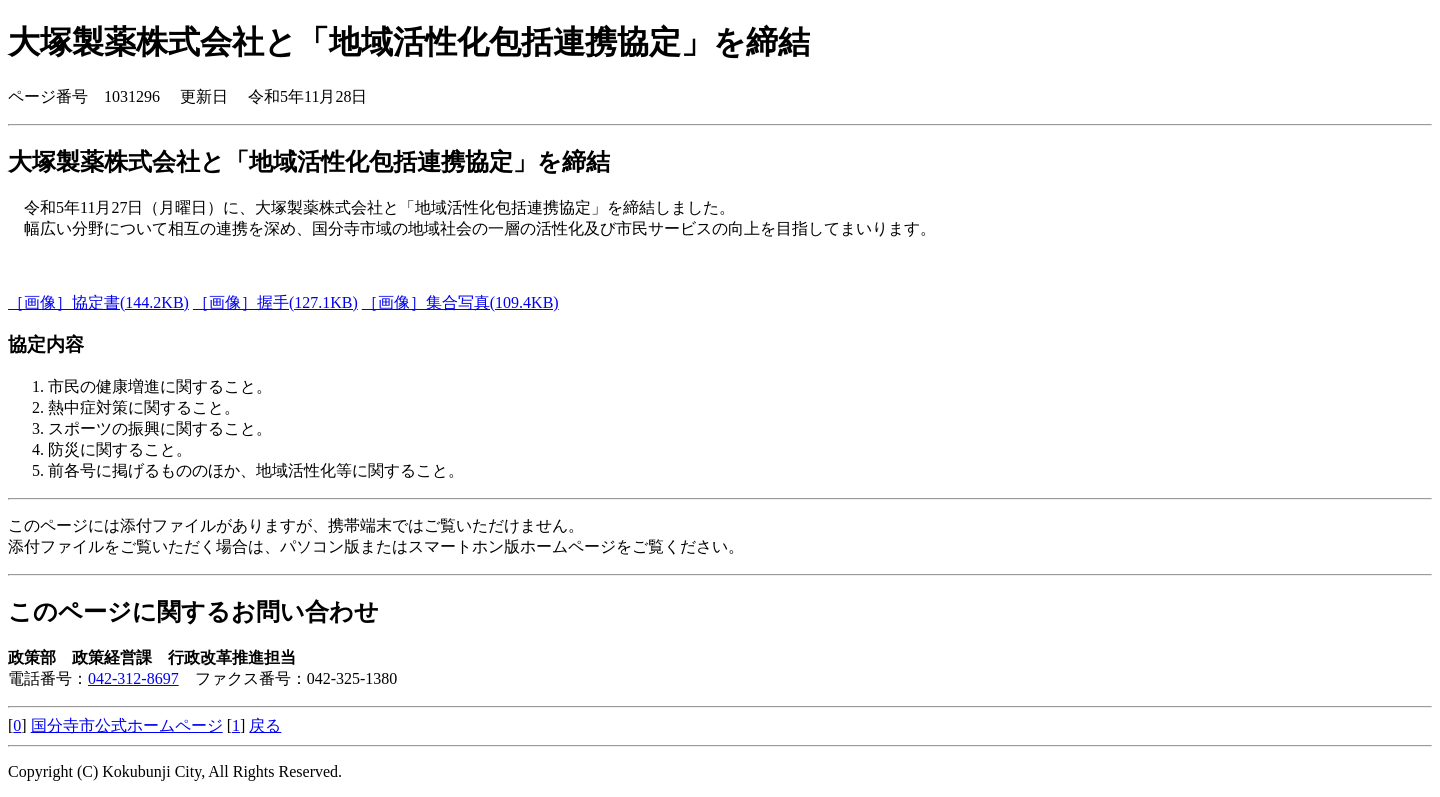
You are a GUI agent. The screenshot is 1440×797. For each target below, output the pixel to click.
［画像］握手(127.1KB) (275, 302)
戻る (265, 725)
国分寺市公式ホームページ (127, 725)
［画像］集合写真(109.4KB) (460, 302)
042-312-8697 (133, 678)
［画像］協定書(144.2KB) (98, 302)
